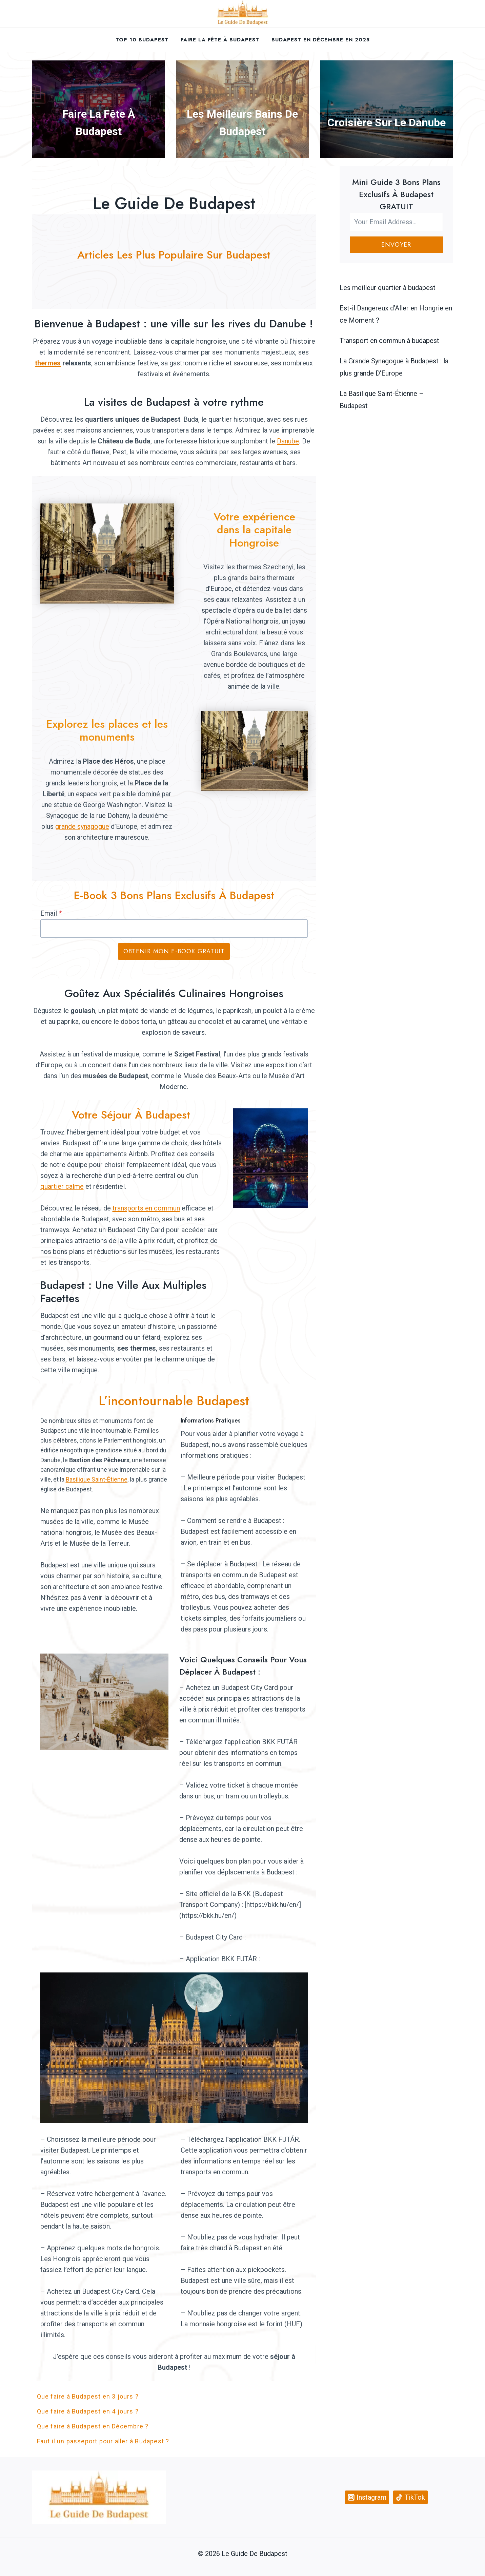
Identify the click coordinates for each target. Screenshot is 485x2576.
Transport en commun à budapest (389, 341)
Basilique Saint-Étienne (96, 1479)
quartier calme (62, 1186)
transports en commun (146, 1208)
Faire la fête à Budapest (220, 39)
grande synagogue (82, 826)
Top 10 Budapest (142, 39)
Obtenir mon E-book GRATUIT (173, 951)
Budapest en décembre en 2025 (320, 39)
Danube (288, 441)
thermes (48, 363)
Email (51, 913)
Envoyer (396, 244)
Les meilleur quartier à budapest (388, 288)
